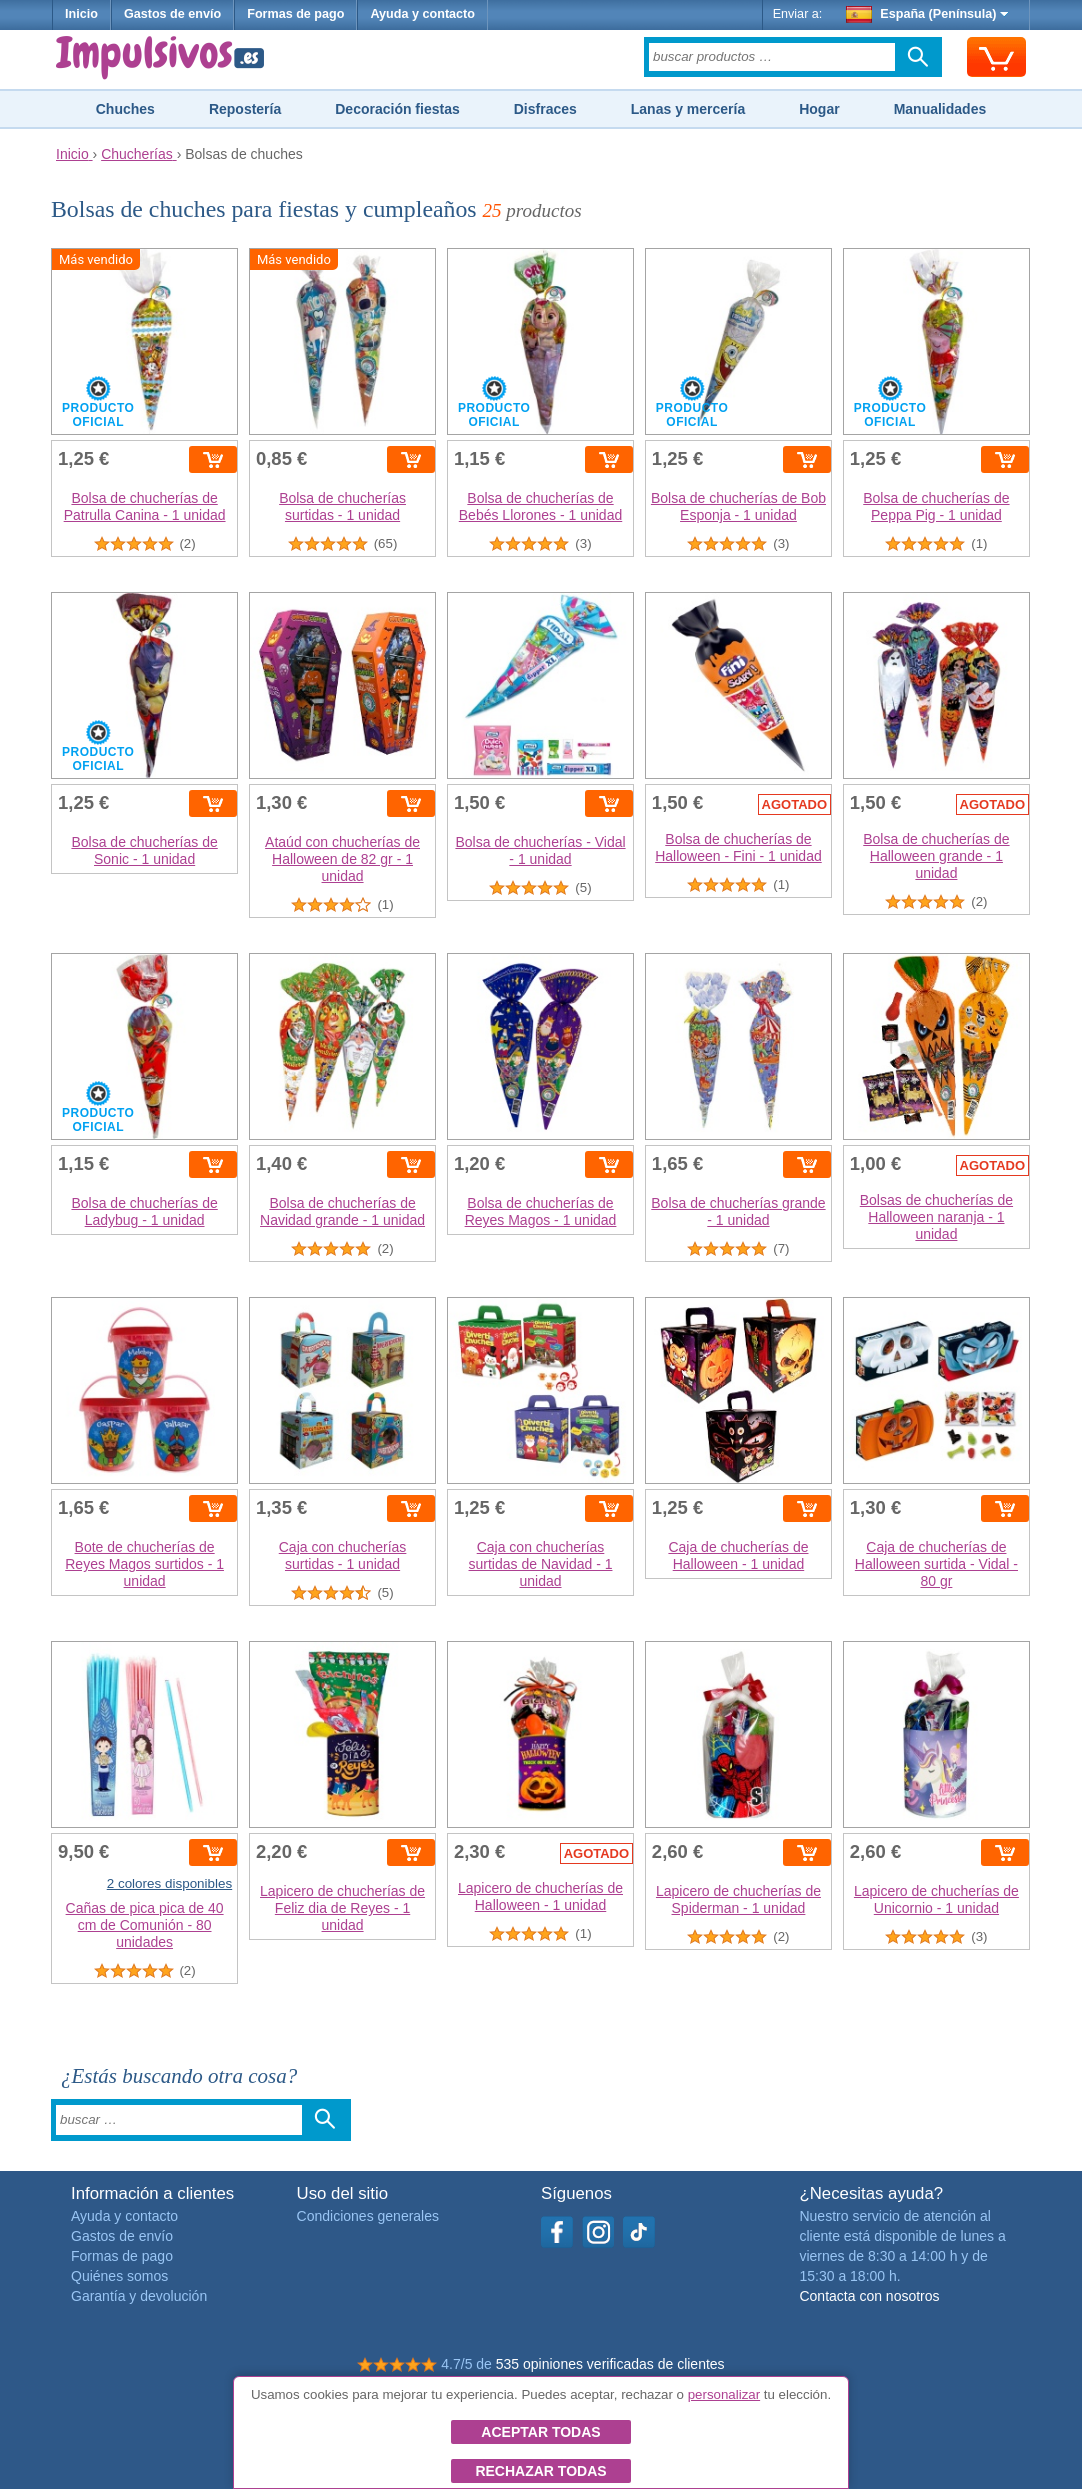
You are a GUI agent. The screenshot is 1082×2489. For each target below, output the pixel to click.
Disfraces (545, 109)
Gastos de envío (172, 14)
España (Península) (927, 14)
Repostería (245, 109)
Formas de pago (295, 14)
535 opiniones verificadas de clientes (610, 2364)
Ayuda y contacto (422, 14)
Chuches (125, 109)
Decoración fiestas (397, 109)
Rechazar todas (540, 2471)
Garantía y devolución (139, 2296)
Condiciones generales (368, 2216)
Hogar (819, 109)
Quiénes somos (119, 2276)
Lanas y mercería (688, 109)
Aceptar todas (540, 2432)
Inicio (81, 14)
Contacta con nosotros (869, 2296)
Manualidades (940, 109)
